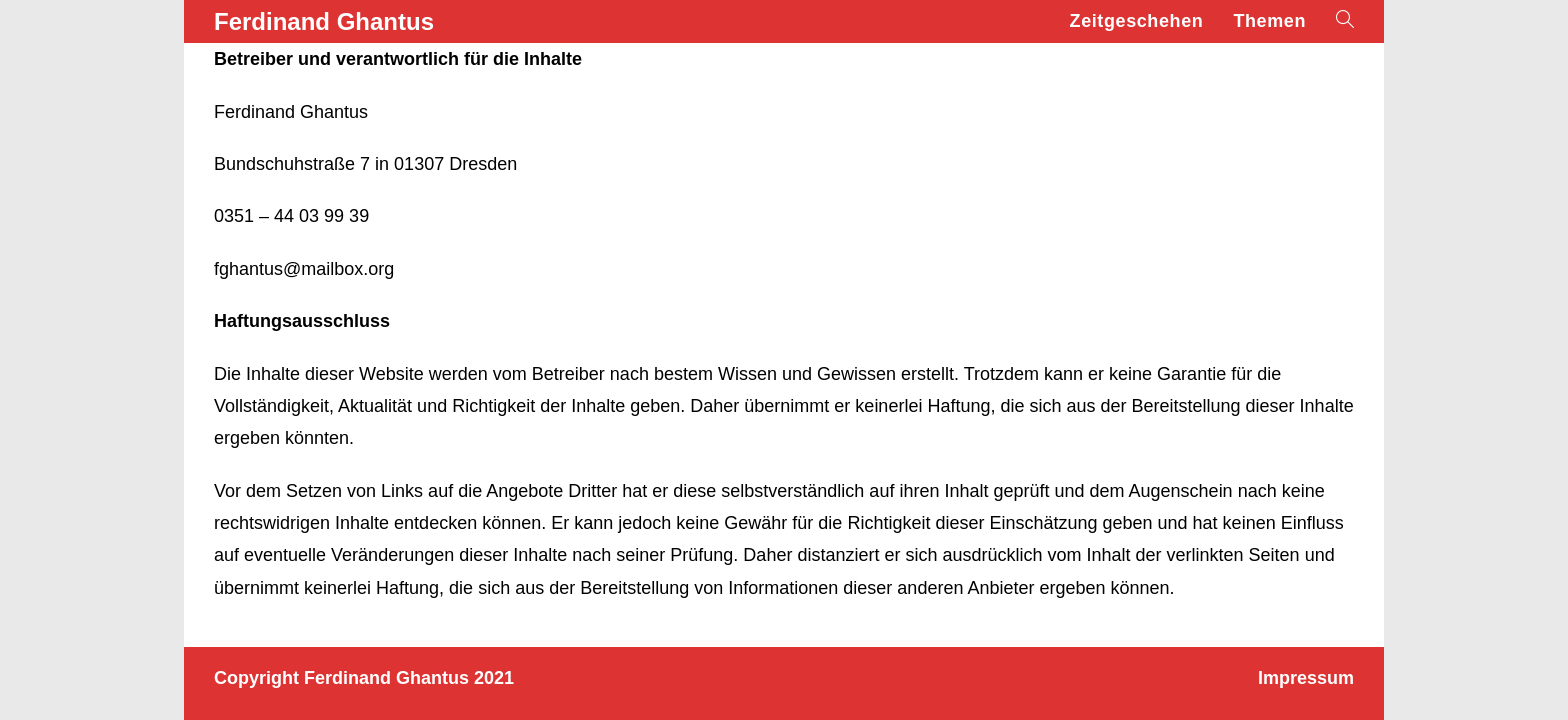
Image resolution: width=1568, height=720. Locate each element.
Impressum (1306, 678)
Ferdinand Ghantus (324, 21)
